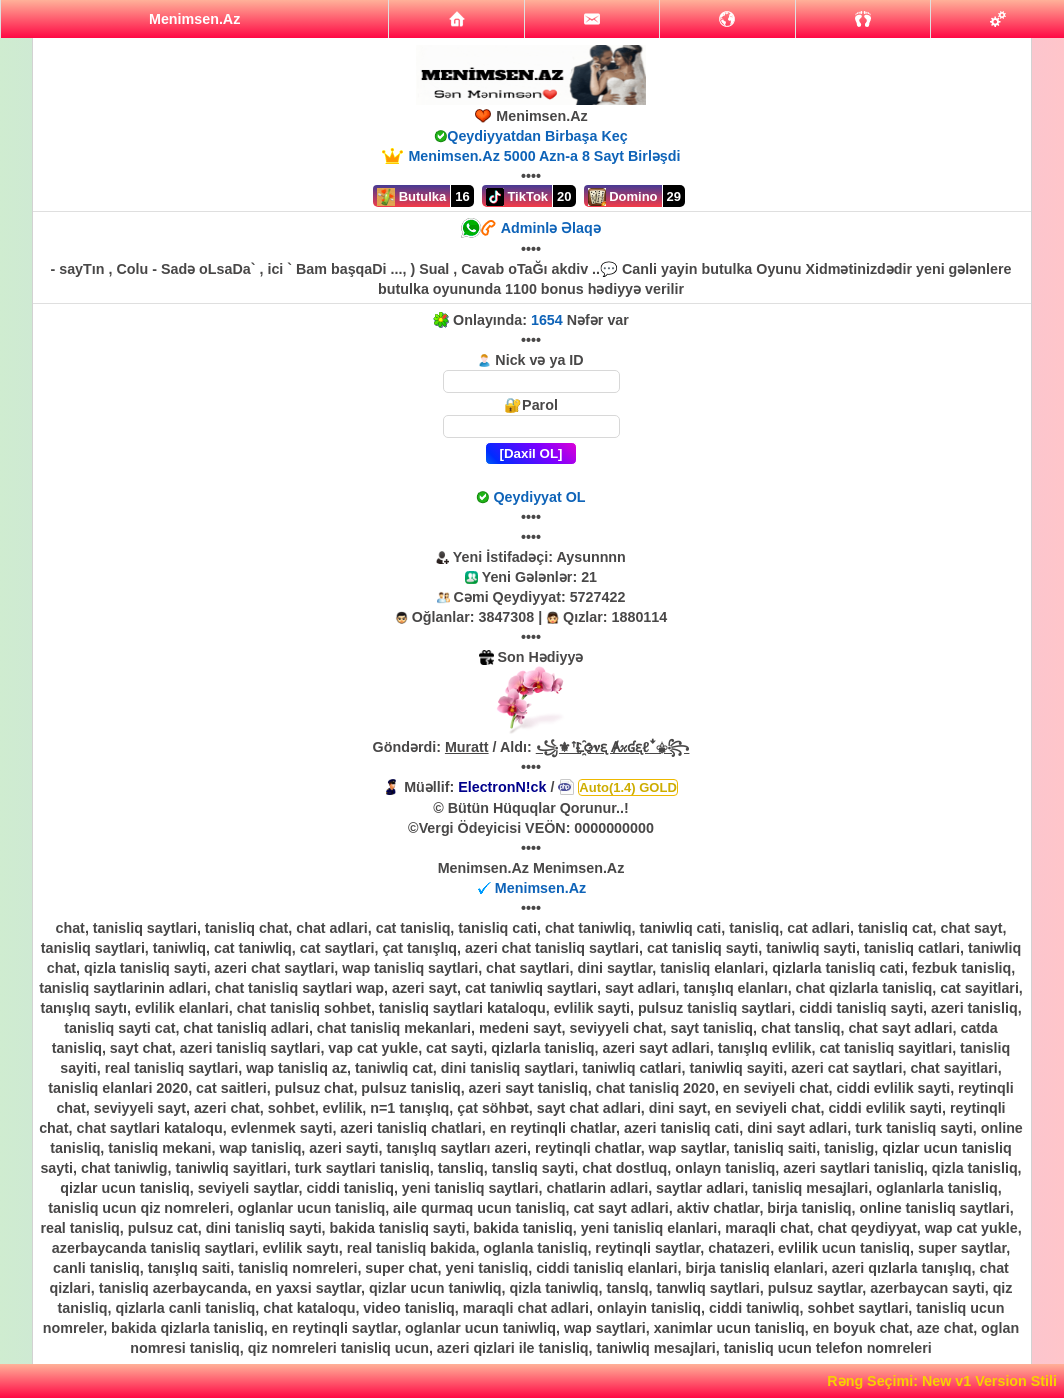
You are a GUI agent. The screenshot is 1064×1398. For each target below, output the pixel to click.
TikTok (517, 197)
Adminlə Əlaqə (551, 228)
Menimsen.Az (540, 888)
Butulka (411, 197)
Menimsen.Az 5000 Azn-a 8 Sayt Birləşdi (544, 156)
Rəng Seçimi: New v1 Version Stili (942, 1381)
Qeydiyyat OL (539, 497)
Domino (623, 197)
